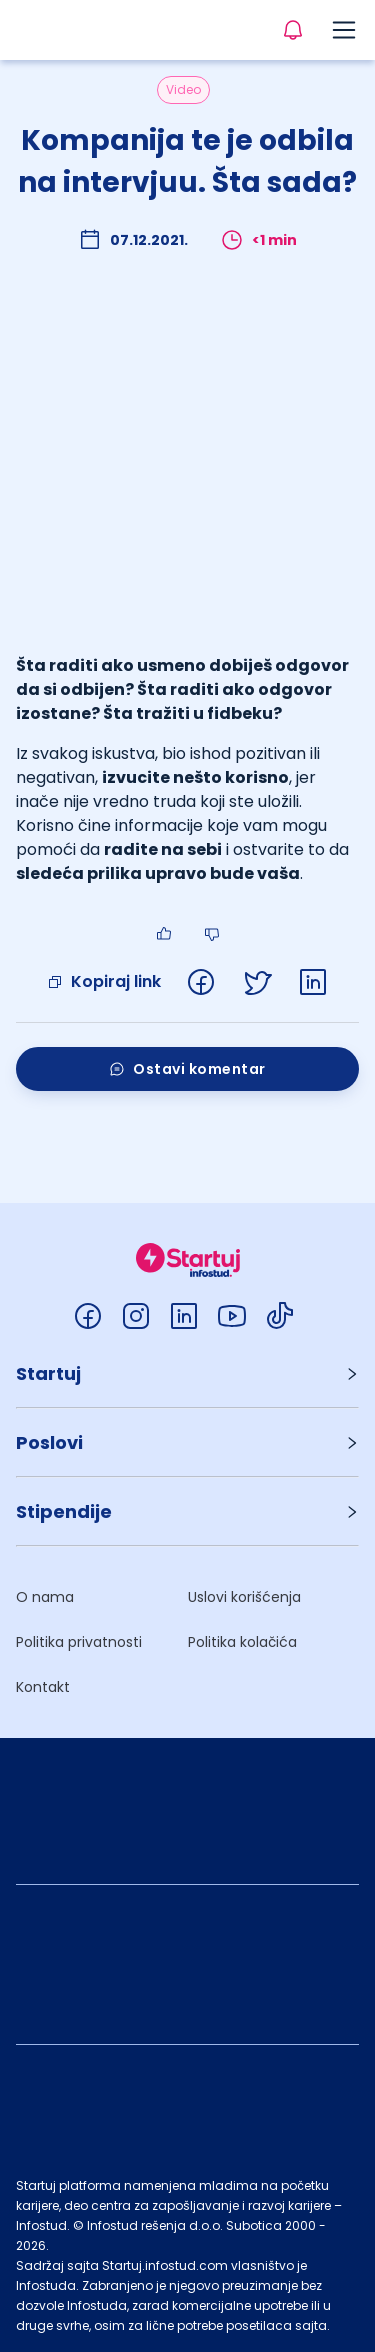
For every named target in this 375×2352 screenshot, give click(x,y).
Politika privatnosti (79, 1642)
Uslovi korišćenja (244, 1597)
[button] (187, 1373)
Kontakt (43, 1687)
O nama (45, 1597)
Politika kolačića (242, 1642)
